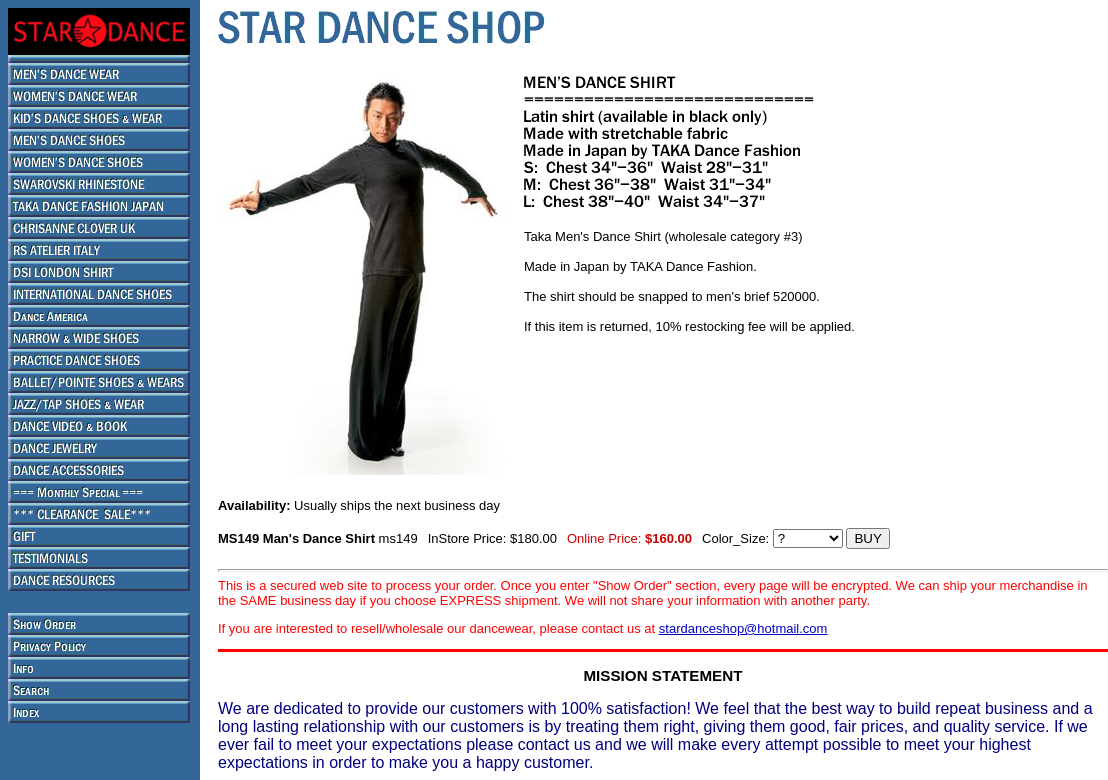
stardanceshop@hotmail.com (743, 628)
